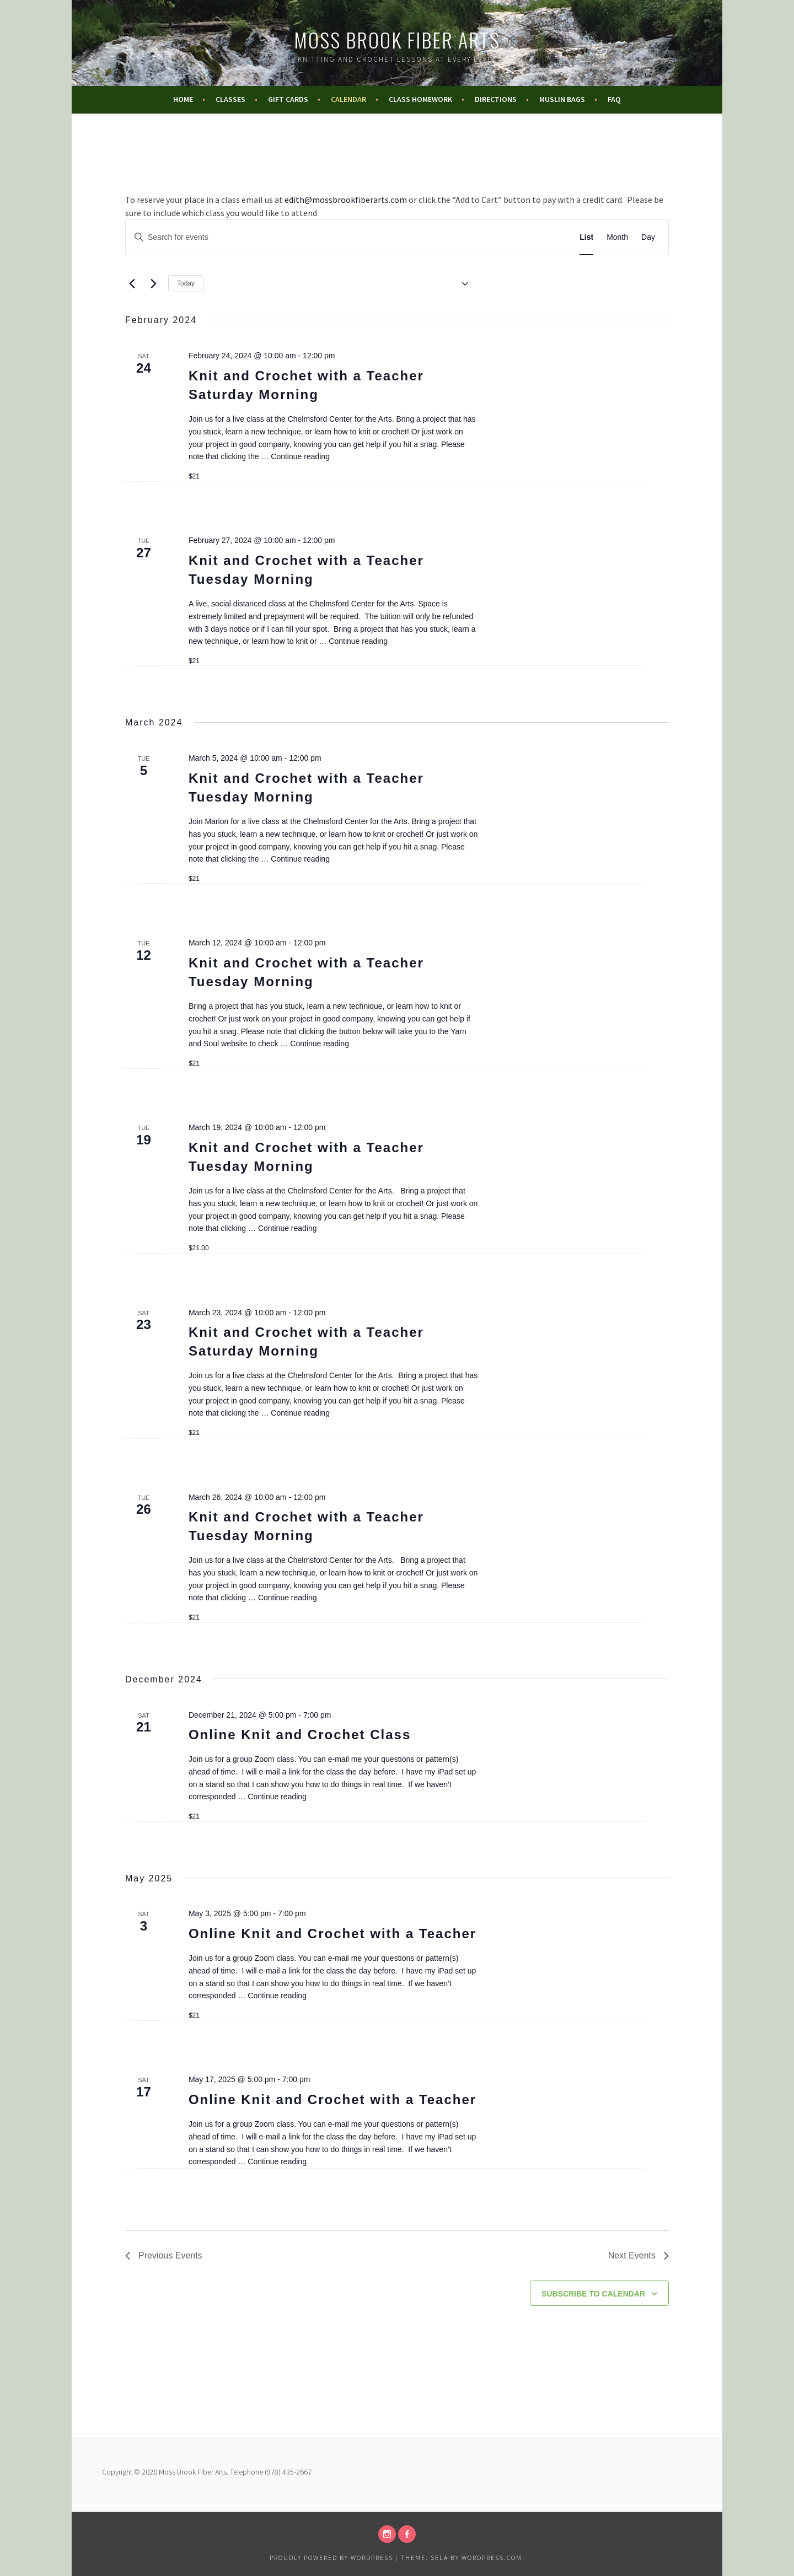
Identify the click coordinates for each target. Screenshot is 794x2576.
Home (183, 99)
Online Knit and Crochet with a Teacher (332, 1933)
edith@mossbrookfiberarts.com (346, 199)
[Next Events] (153, 284)
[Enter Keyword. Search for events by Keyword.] (309, 237)
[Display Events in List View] (586, 237)
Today (186, 283)
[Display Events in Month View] (617, 237)
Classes (230, 99)
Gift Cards (288, 99)
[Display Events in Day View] (648, 237)
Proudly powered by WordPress (331, 2557)
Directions (496, 99)
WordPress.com (492, 2557)
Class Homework (420, 99)
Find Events (530, 237)
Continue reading (300, 456)
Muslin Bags (562, 99)
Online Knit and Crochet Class (300, 1734)
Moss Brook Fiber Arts (397, 39)
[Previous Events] (131, 284)
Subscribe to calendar (593, 2293)
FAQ (614, 99)
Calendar (348, 99)
